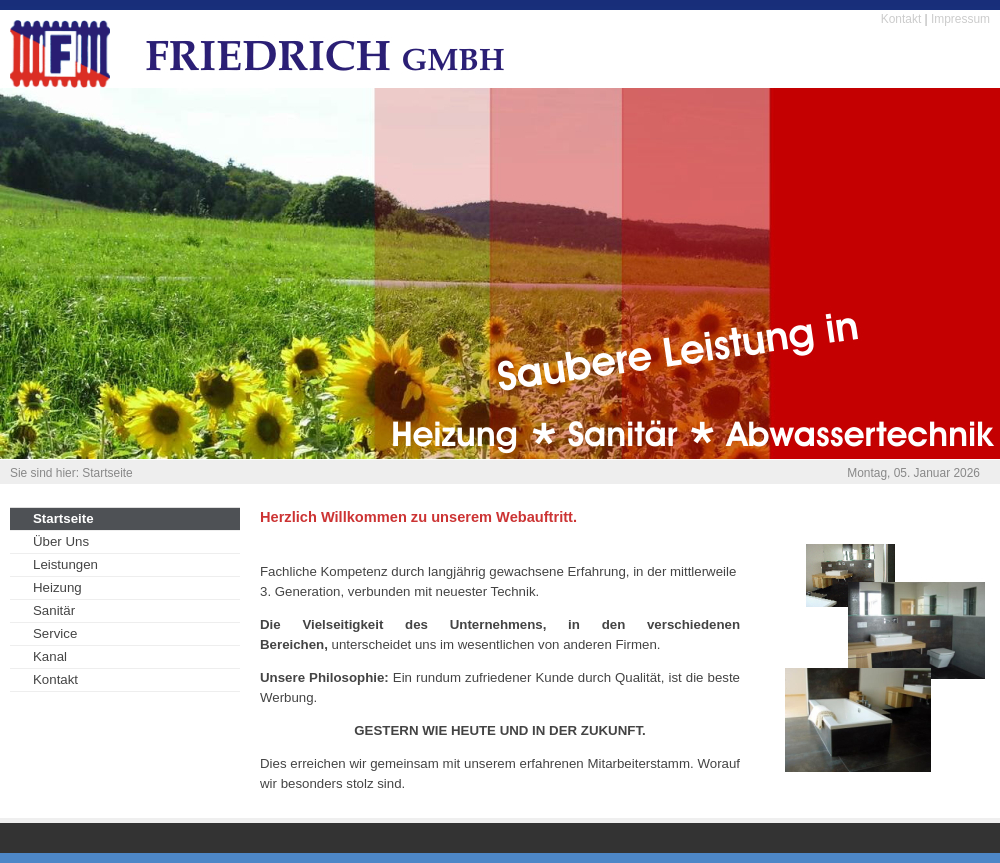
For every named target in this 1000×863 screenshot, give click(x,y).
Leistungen (65, 564)
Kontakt (901, 19)
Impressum (960, 19)
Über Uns (61, 541)
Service (55, 633)
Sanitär (54, 610)
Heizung (57, 587)
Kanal (50, 656)
